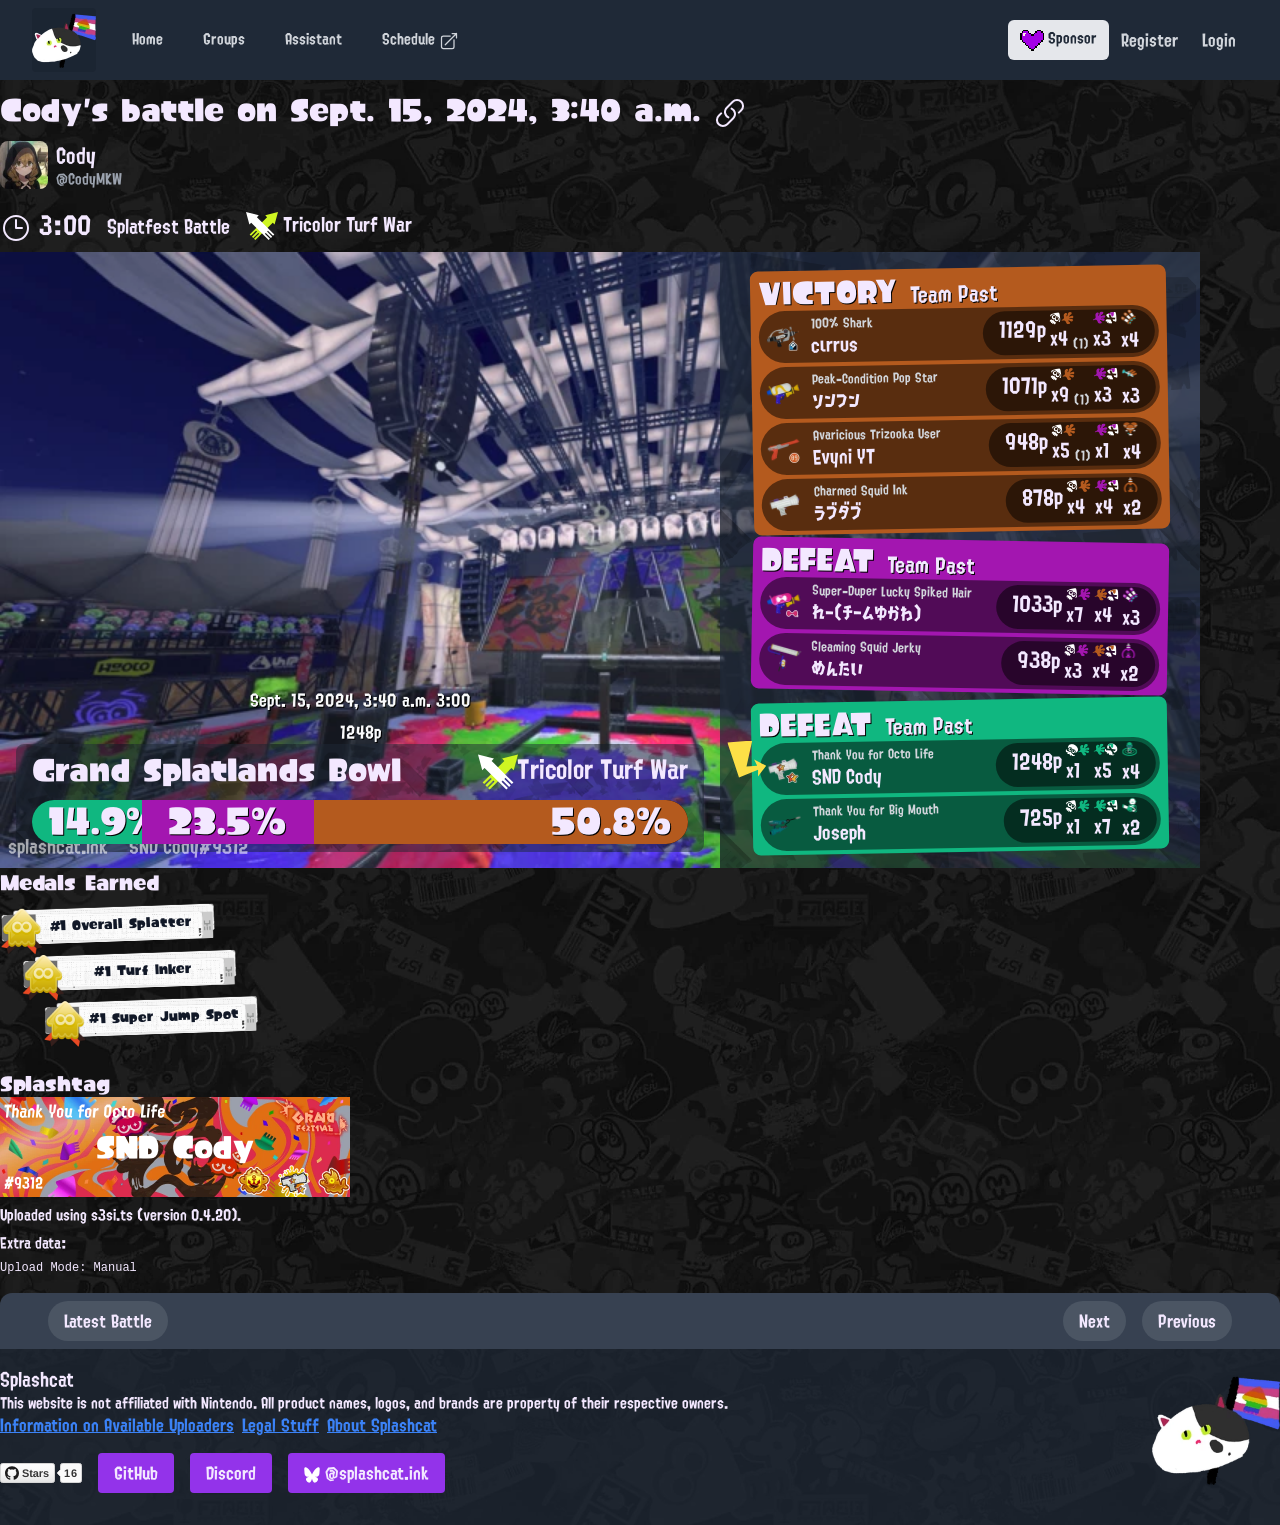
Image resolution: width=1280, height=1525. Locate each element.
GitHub (136, 1473)
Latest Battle (108, 1321)
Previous (1187, 1321)
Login (1219, 40)
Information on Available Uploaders (117, 1425)
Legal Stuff (280, 1425)
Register (1149, 40)
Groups (224, 39)
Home (147, 39)
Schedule (420, 39)
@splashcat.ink (366, 1473)
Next (1094, 1321)
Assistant (313, 39)
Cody (41, 110)
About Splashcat (382, 1425)
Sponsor (1058, 38)
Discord (231, 1473)
